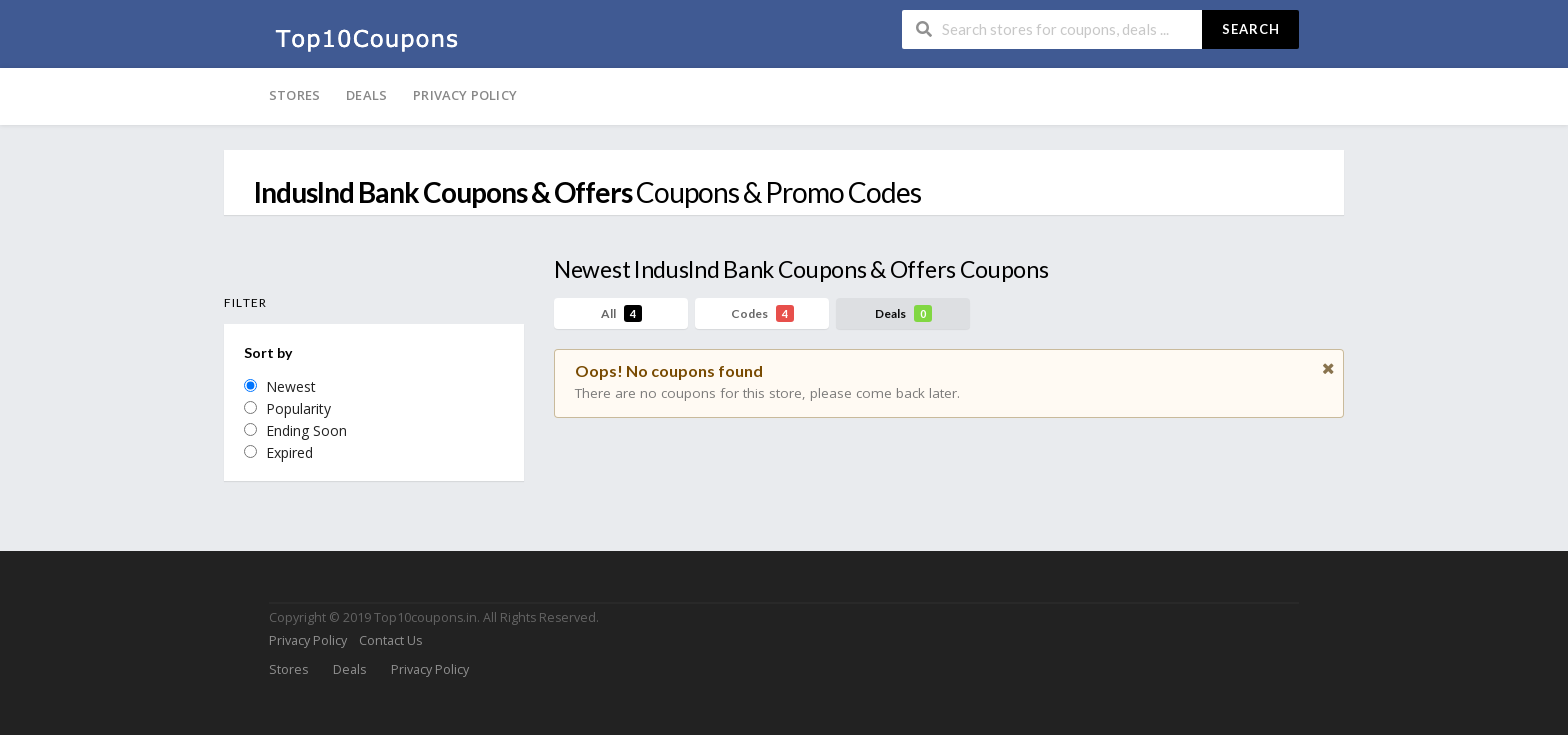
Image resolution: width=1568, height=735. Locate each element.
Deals (366, 95)
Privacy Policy (465, 95)
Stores (294, 95)
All (621, 313)
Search (1251, 29)
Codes (762, 313)
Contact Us (390, 640)
